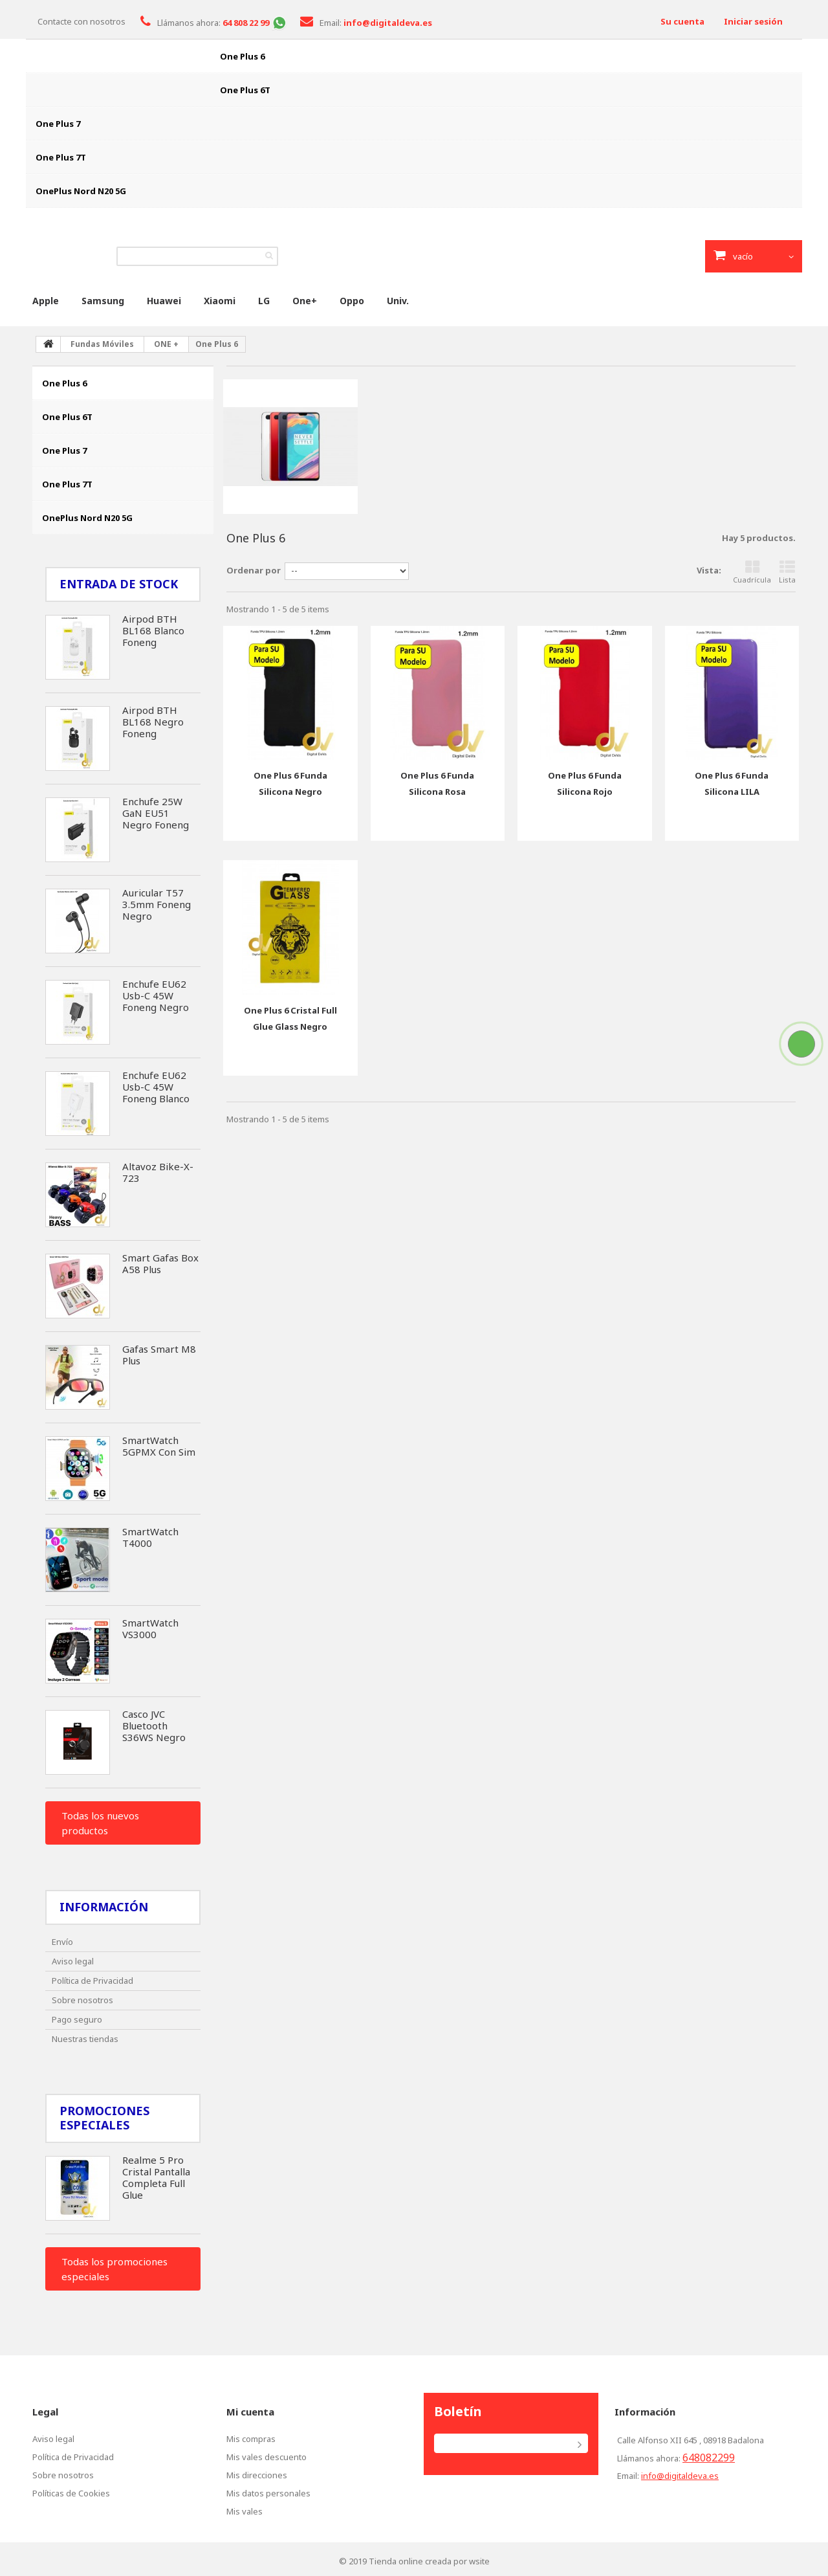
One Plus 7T (61, 157)
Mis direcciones (256, 2475)
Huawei (164, 300)
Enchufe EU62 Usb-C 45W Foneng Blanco (156, 1087)
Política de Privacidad (92, 1980)
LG (264, 300)
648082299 (708, 2457)
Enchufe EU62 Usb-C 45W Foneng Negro (155, 995)
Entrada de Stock (119, 584)
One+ (304, 300)
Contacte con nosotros (81, 21)
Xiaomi (219, 300)
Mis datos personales (268, 2493)
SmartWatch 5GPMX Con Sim (158, 1446)
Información (104, 1907)
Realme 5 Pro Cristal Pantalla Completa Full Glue (156, 2177)
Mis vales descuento (266, 2457)
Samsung (103, 300)
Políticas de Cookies (71, 2493)
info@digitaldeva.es (680, 2476)
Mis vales (244, 2511)
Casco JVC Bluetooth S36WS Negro (154, 1725)
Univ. (398, 300)
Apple (45, 300)
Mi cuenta (250, 2411)
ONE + (166, 344)
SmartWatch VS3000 (150, 1628)
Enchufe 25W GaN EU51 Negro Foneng (155, 813)
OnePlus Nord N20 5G (81, 191)
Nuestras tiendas (85, 2039)
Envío (62, 1942)
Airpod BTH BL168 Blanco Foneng (153, 630)
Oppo (352, 300)
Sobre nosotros (82, 2000)
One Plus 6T (245, 90)
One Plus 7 (58, 123)
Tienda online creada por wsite (429, 2561)
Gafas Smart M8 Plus (159, 1354)
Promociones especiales (104, 2118)
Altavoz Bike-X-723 (157, 1172)
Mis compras (251, 2439)
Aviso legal (73, 1961)
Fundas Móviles (102, 344)
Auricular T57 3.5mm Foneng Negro (156, 904)
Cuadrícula (752, 572)
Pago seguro (77, 2019)
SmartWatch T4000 (150, 1537)
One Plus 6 (242, 56)
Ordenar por (253, 570)
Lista (787, 572)
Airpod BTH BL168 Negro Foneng (153, 722)
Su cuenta (682, 21)
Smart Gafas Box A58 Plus (160, 1263)
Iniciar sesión (753, 21)
